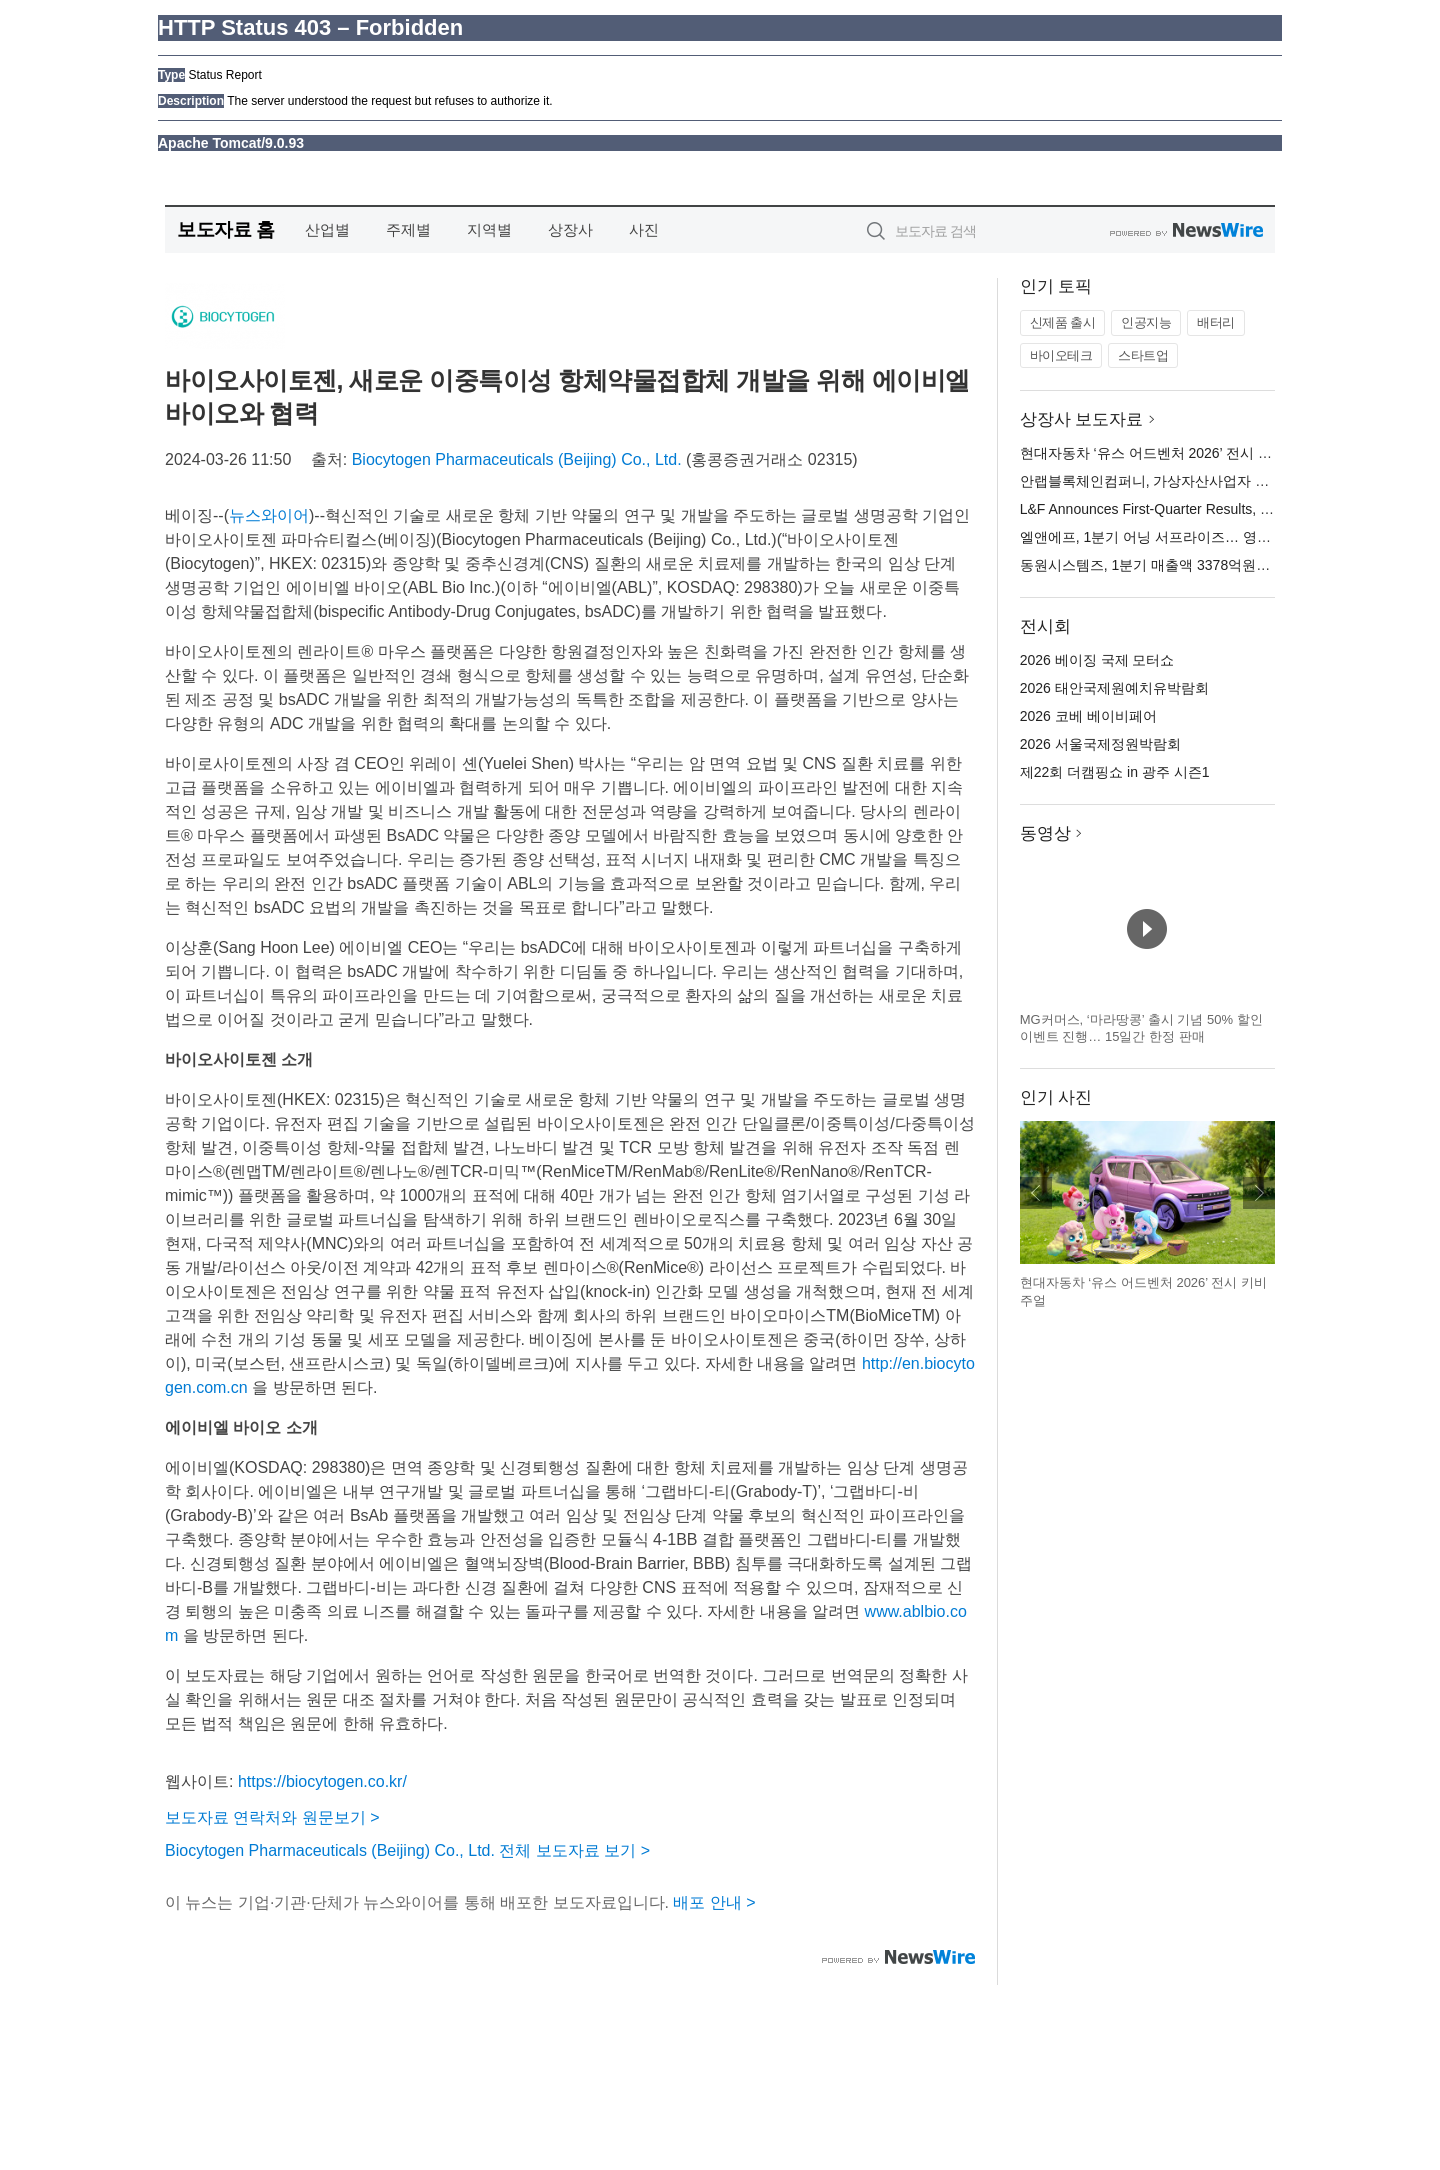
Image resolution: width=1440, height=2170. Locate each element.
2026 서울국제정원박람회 (1100, 744)
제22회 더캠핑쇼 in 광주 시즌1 (1115, 772)
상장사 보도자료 (1082, 419)
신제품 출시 (1063, 322)
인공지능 (1146, 322)
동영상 (1045, 833)
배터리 (1216, 322)
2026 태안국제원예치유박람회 (1114, 688)
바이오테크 (1061, 355)
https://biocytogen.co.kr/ (322, 1781)
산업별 (327, 229)
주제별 (408, 229)
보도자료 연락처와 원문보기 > (272, 1817)
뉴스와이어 (269, 515)
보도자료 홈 (225, 229)
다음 (1259, 1193)
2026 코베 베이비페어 (1088, 716)
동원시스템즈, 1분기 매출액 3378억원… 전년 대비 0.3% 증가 (1211, 565)
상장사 (570, 229)
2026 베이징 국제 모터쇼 (1097, 660)
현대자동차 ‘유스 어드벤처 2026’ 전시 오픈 (1153, 453)
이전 (1036, 1193)
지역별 (489, 229)
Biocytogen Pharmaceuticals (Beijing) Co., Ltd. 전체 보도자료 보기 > (407, 1850)
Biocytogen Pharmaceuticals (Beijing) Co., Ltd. (517, 459)
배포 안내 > (714, 1902)
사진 (644, 229)
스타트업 (1143, 355)
